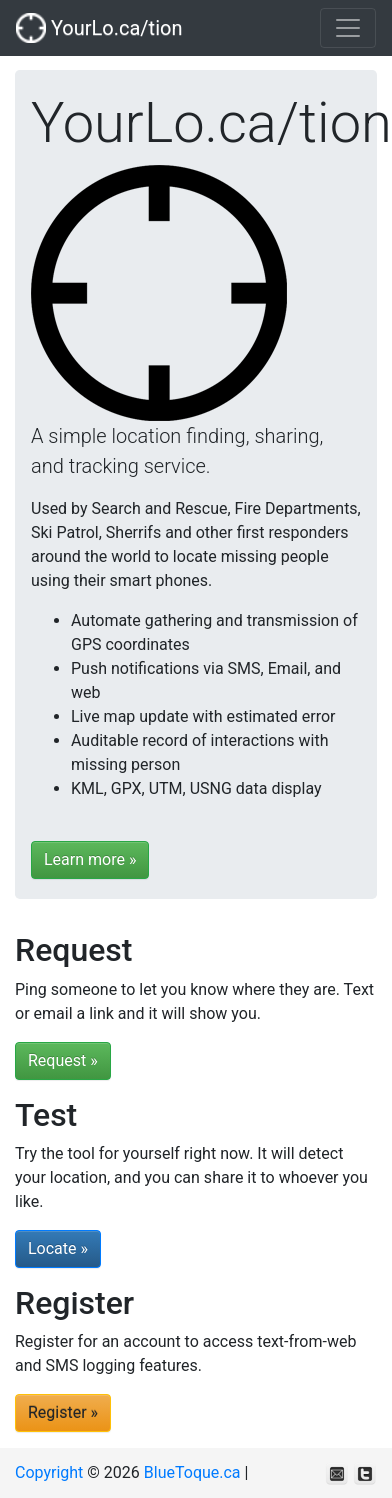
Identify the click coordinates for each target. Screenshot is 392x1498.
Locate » (58, 1248)
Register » (63, 1412)
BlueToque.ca (192, 1472)
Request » (63, 1060)
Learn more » (90, 859)
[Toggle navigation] (348, 28)
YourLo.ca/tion (99, 28)
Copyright (49, 1472)
